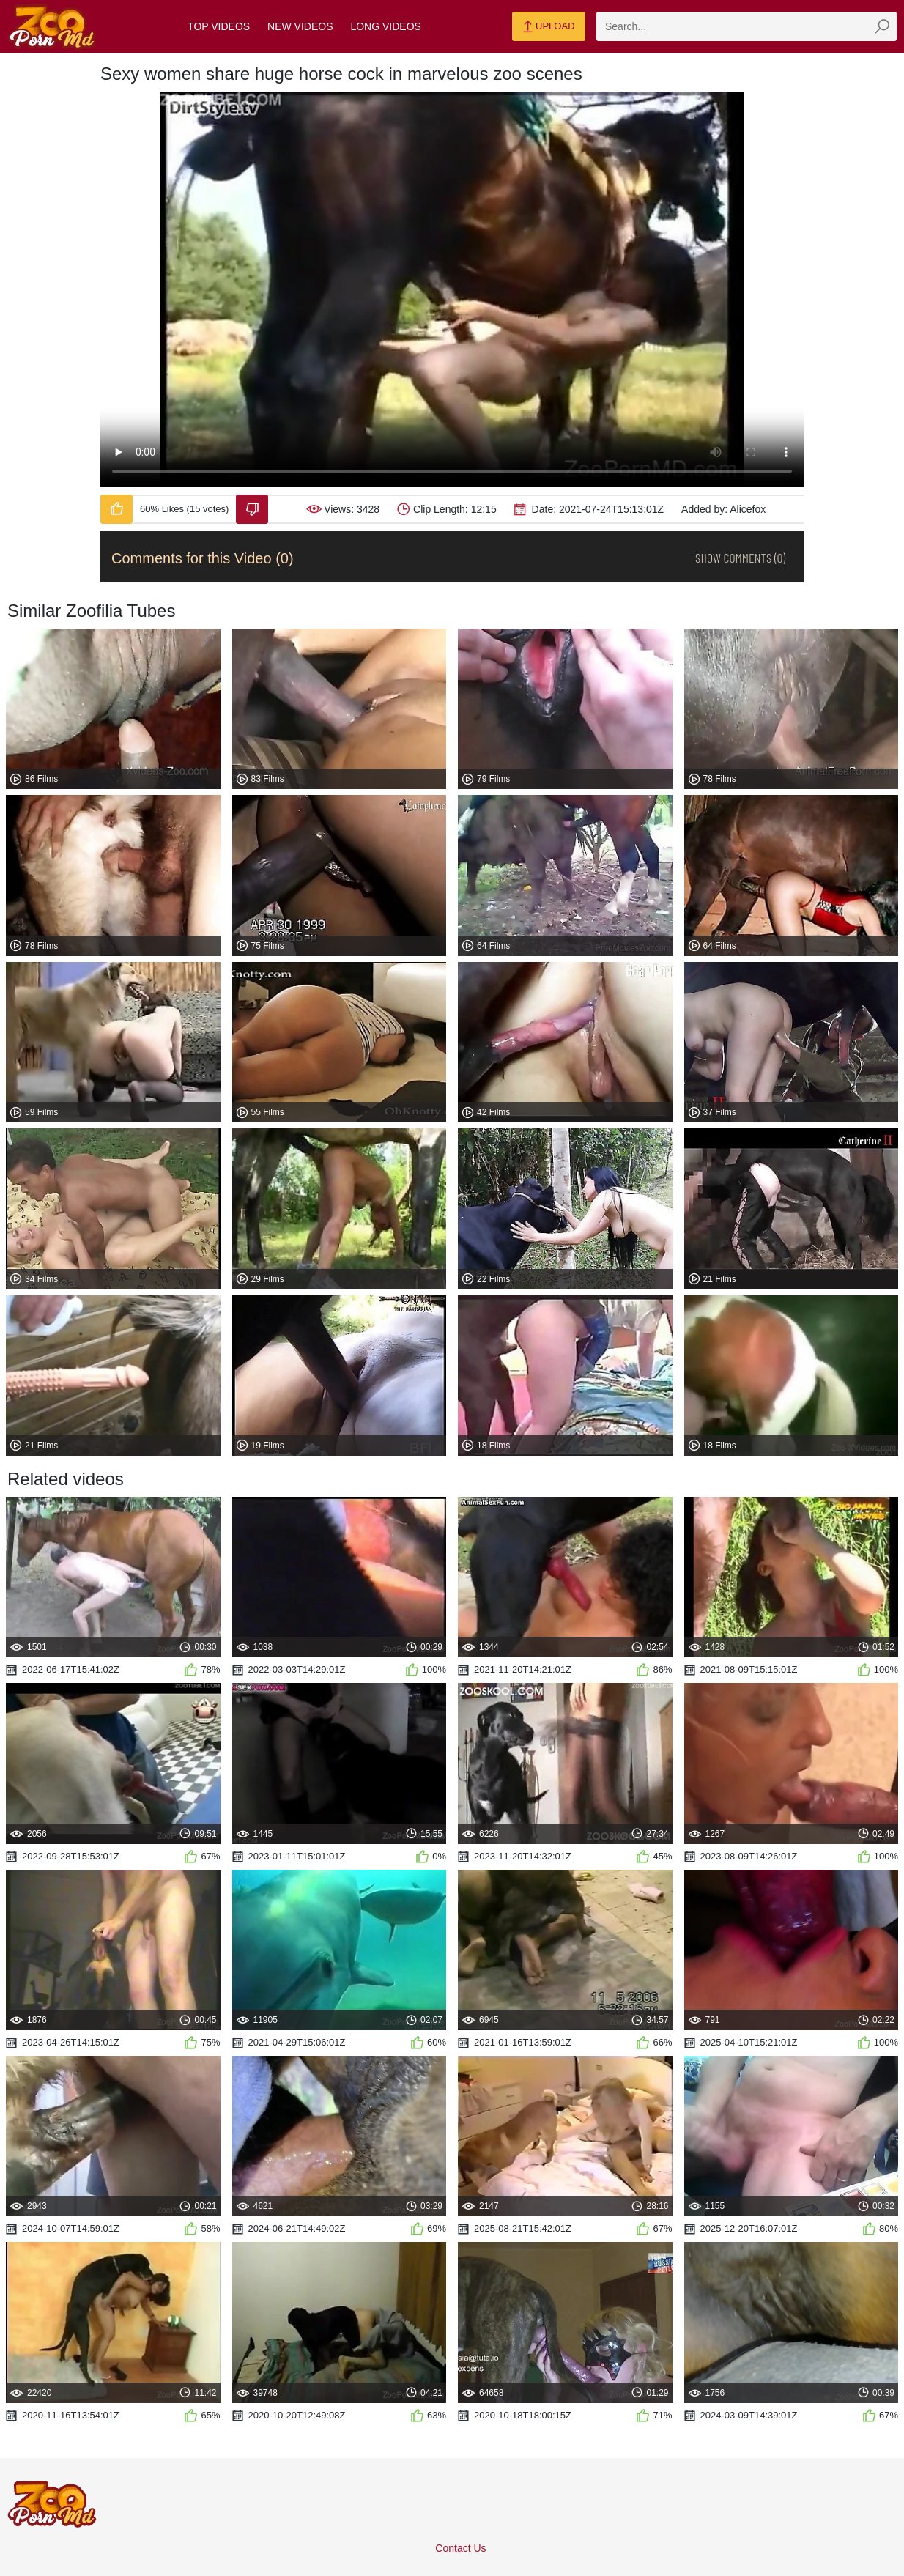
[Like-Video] (116, 509)
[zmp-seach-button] (882, 26)
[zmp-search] (746, 26)
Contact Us (460, 2548)
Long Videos (385, 26)
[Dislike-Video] (252, 509)
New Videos (300, 26)
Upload (548, 27)
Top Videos (219, 26)
